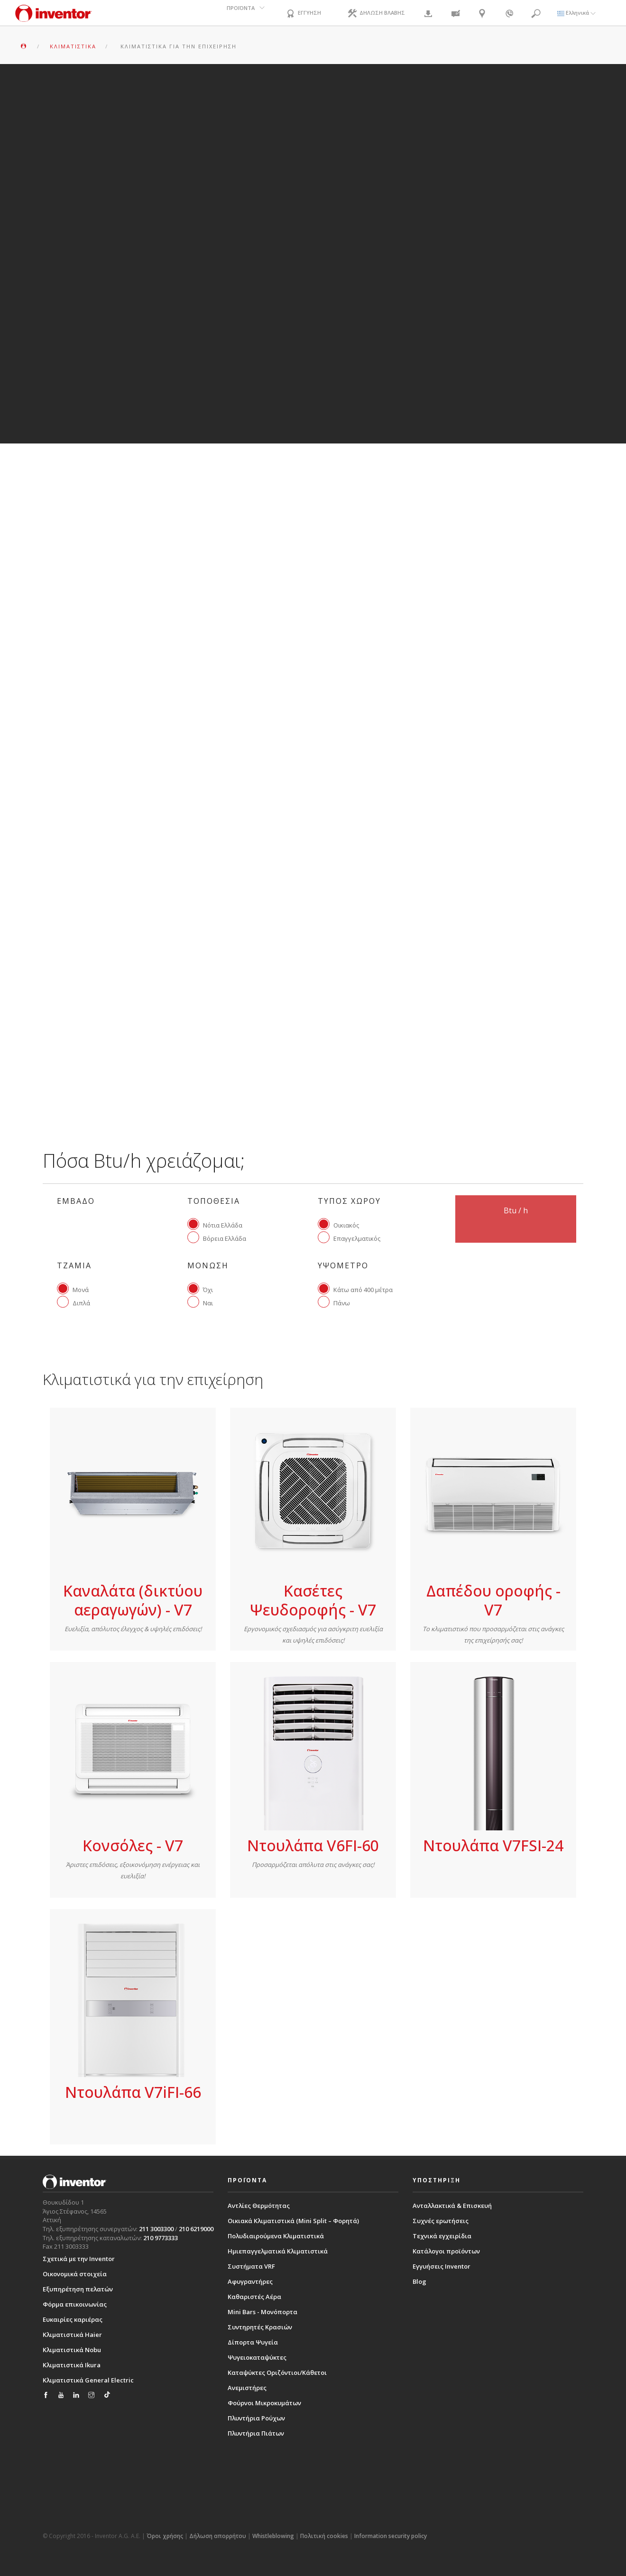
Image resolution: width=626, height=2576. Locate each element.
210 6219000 (196, 2229)
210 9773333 (160, 2238)
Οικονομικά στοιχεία (75, 2274)
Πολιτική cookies (324, 2536)
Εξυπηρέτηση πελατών (78, 2289)
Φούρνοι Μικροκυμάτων (264, 2403)
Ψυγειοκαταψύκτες (257, 2357)
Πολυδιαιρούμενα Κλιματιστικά (276, 2236)
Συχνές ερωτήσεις (441, 2220)
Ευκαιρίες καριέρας (72, 2319)
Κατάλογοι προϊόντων (446, 2251)
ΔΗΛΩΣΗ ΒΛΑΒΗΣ (381, 13)
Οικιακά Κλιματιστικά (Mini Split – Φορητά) (293, 2220)
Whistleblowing (273, 2536)
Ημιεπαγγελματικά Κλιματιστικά (278, 2251)
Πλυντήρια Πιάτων (256, 2433)
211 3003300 (156, 2229)
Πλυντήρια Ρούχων (256, 2418)
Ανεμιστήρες (247, 2387)
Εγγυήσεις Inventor (441, 2266)
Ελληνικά (576, 12)
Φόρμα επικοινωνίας (75, 2304)
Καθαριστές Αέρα (254, 2296)
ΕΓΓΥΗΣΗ (304, 13)
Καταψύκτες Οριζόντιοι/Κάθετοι (277, 2372)
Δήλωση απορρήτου (217, 2536)
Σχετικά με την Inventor (79, 2258)
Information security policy (390, 2536)
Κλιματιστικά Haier (72, 2334)
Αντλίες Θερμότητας (259, 2205)
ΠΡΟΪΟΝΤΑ (237, 12)
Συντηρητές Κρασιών (260, 2327)
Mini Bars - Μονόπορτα (262, 2312)
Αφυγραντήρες (250, 2281)
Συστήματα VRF (251, 2266)
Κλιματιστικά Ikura (72, 2365)
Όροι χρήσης (165, 2536)
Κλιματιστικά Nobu (72, 2349)
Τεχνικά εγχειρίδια (442, 2236)
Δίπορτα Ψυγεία (253, 2342)
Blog (419, 2281)
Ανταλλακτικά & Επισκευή (452, 2205)
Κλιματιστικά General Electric (88, 2380)
